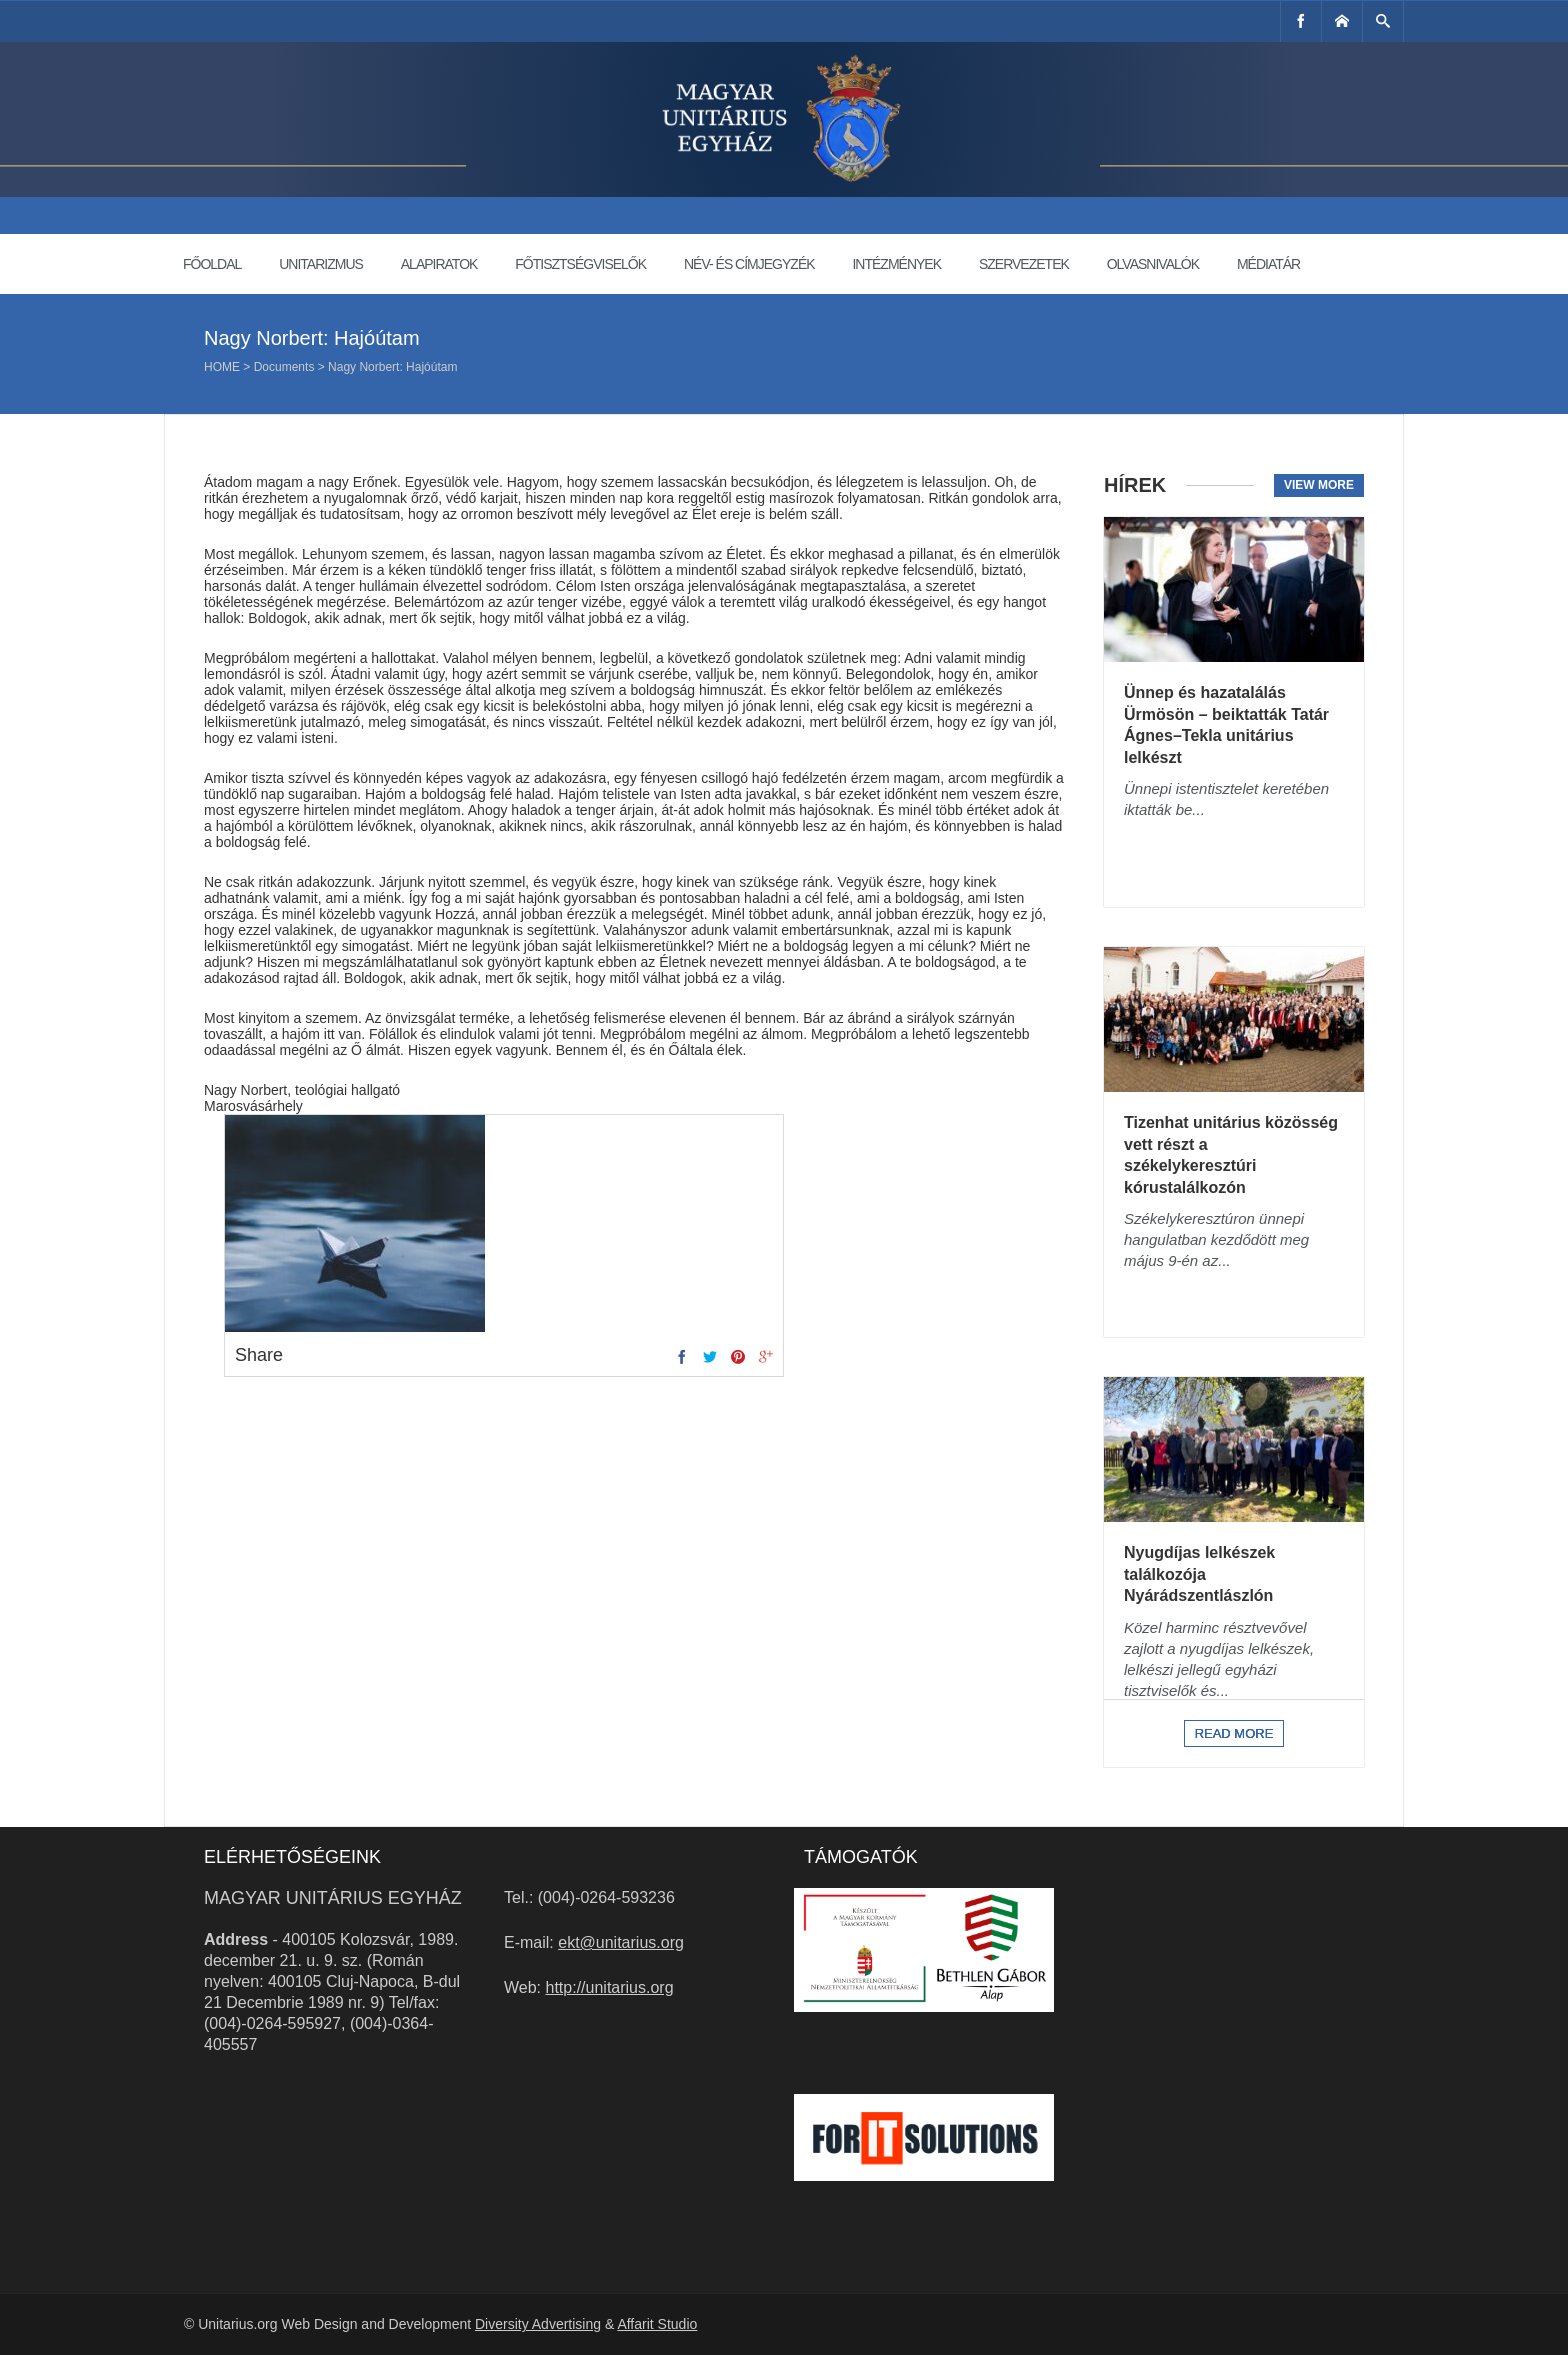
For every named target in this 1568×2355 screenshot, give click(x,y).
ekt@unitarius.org (621, 1942)
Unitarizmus (321, 264)
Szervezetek (1024, 264)
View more (1319, 485)
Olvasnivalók (1153, 264)
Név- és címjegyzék (749, 264)
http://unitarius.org (610, 1987)
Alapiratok (439, 264)
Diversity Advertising (538, 2324)
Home (222, 367)
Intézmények (896, 264)
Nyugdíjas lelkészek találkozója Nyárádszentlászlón (1199, 1574)
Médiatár (1268, 264)
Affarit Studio (657, 2324)
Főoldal (212, 264)
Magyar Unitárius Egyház (333, 1898)
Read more (1234, 1733)
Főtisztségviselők (580, 264)
